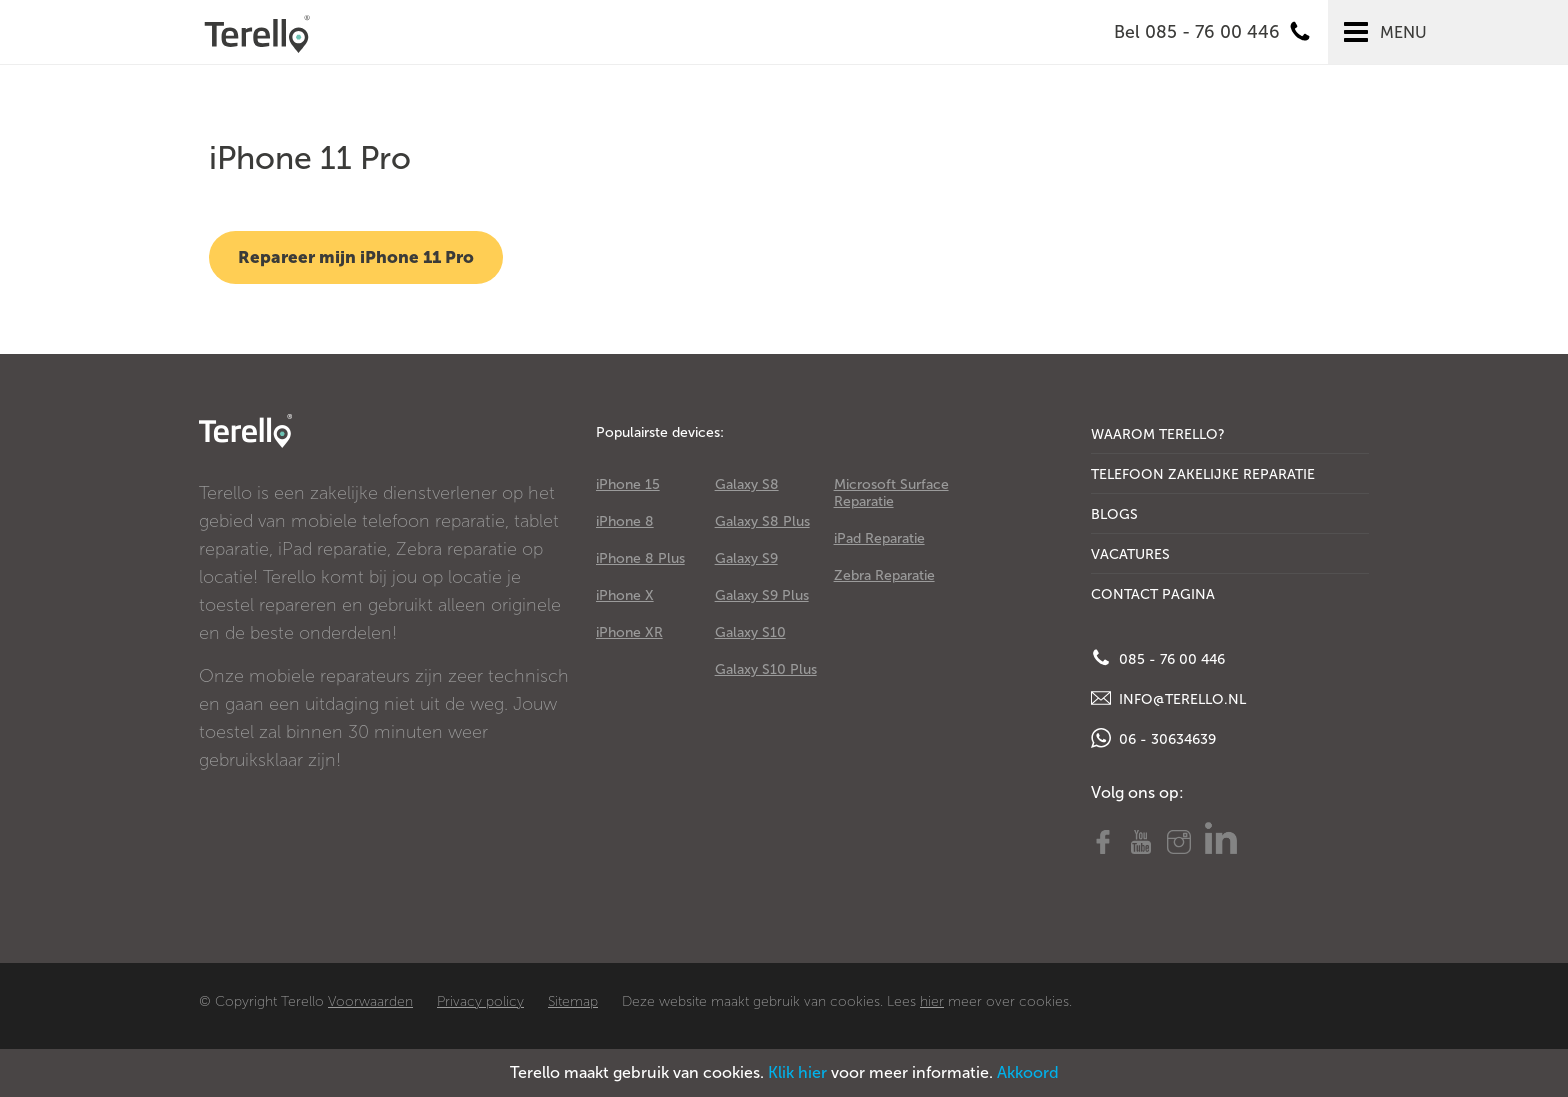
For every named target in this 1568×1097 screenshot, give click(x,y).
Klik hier (797, 1072)
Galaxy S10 (750, 632)
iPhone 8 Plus (640, 558)
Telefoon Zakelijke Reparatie (1203, 474)
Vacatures (1130, 554)
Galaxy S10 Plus (766, 669)
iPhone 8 (625, 521)
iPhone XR (629, 632)
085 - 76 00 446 (1158, 658)
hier (932, 1001)
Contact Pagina (1153, 594)
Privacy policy (480, 1001)
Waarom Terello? (1158, 434)
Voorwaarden (370, 1001)
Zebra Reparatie (884, 575)
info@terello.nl (1168, 698)
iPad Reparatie (879, 538)
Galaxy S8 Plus (762, 521)
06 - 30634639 (1153, 738)
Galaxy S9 (746, 558)
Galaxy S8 (747, 484)
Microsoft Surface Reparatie (891, 493)
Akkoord (1028, 1072)
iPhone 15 (628, 484)
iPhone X (625, 595)
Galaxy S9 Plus (762, 595)
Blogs (1114, 514)
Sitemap (573, 1001)
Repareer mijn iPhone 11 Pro (356, 257)
